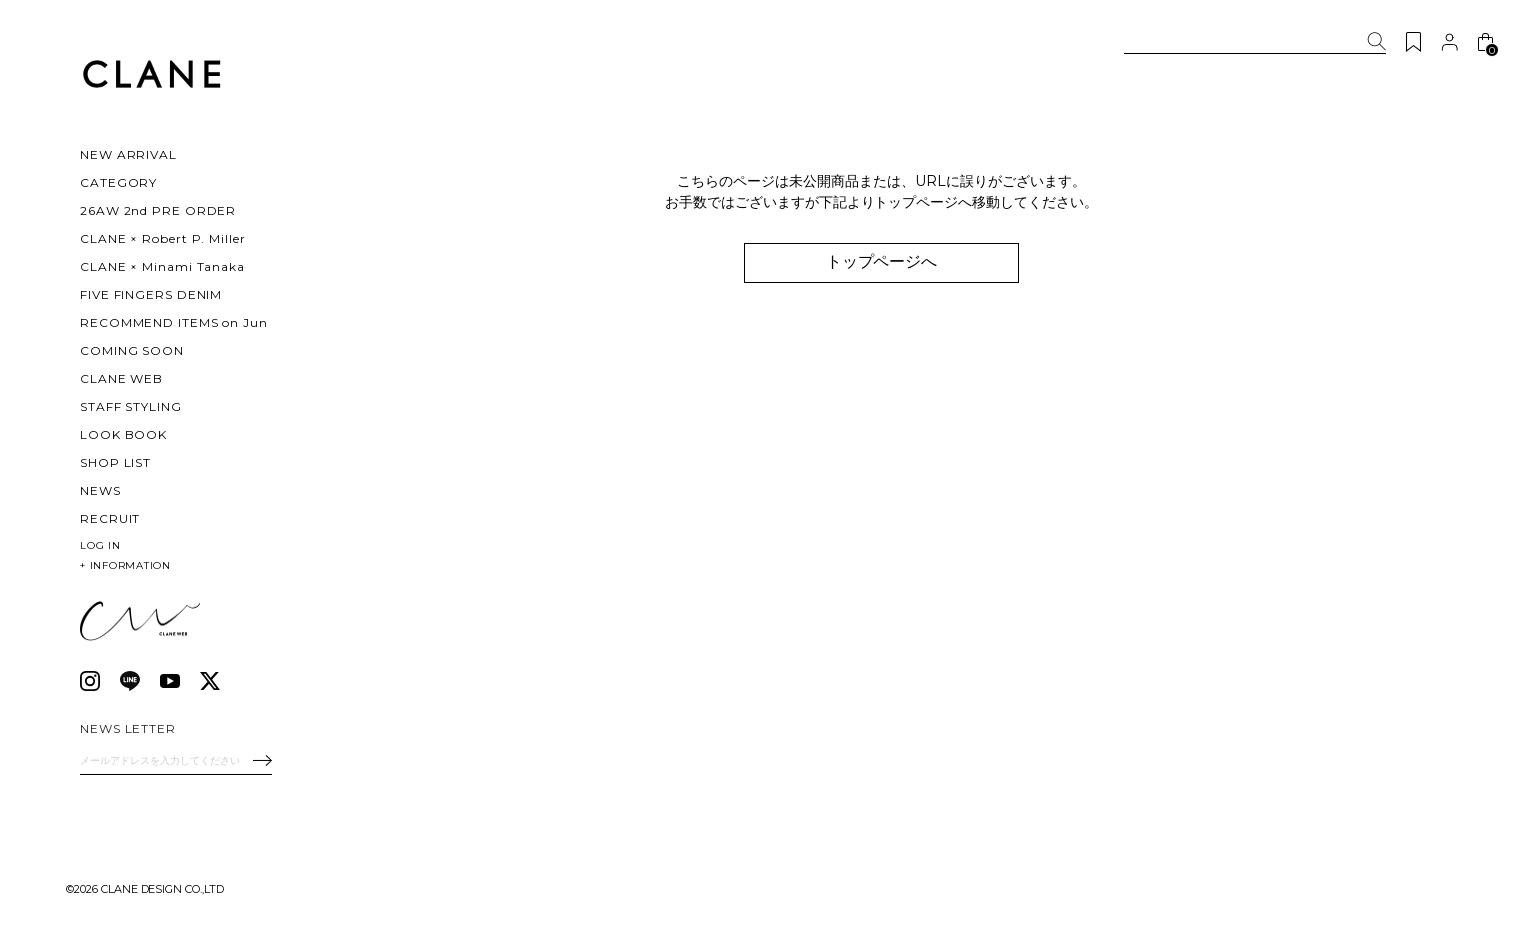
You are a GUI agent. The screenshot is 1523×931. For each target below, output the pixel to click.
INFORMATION (125, 565)
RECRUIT (110, 518)
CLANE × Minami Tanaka (162, 266)
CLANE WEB (121, 378)
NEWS (100, 490)
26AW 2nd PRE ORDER (158, 210)
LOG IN (100, 545)
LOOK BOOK (123, 434)
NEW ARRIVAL (128, 154)
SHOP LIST (115, 462)
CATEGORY (118, 182)
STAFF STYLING (131, 406)
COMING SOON (132, 350)
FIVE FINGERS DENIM (151, 294)
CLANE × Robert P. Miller (163, 238)
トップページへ (882, 261)
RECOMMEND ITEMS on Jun (174, 322)
